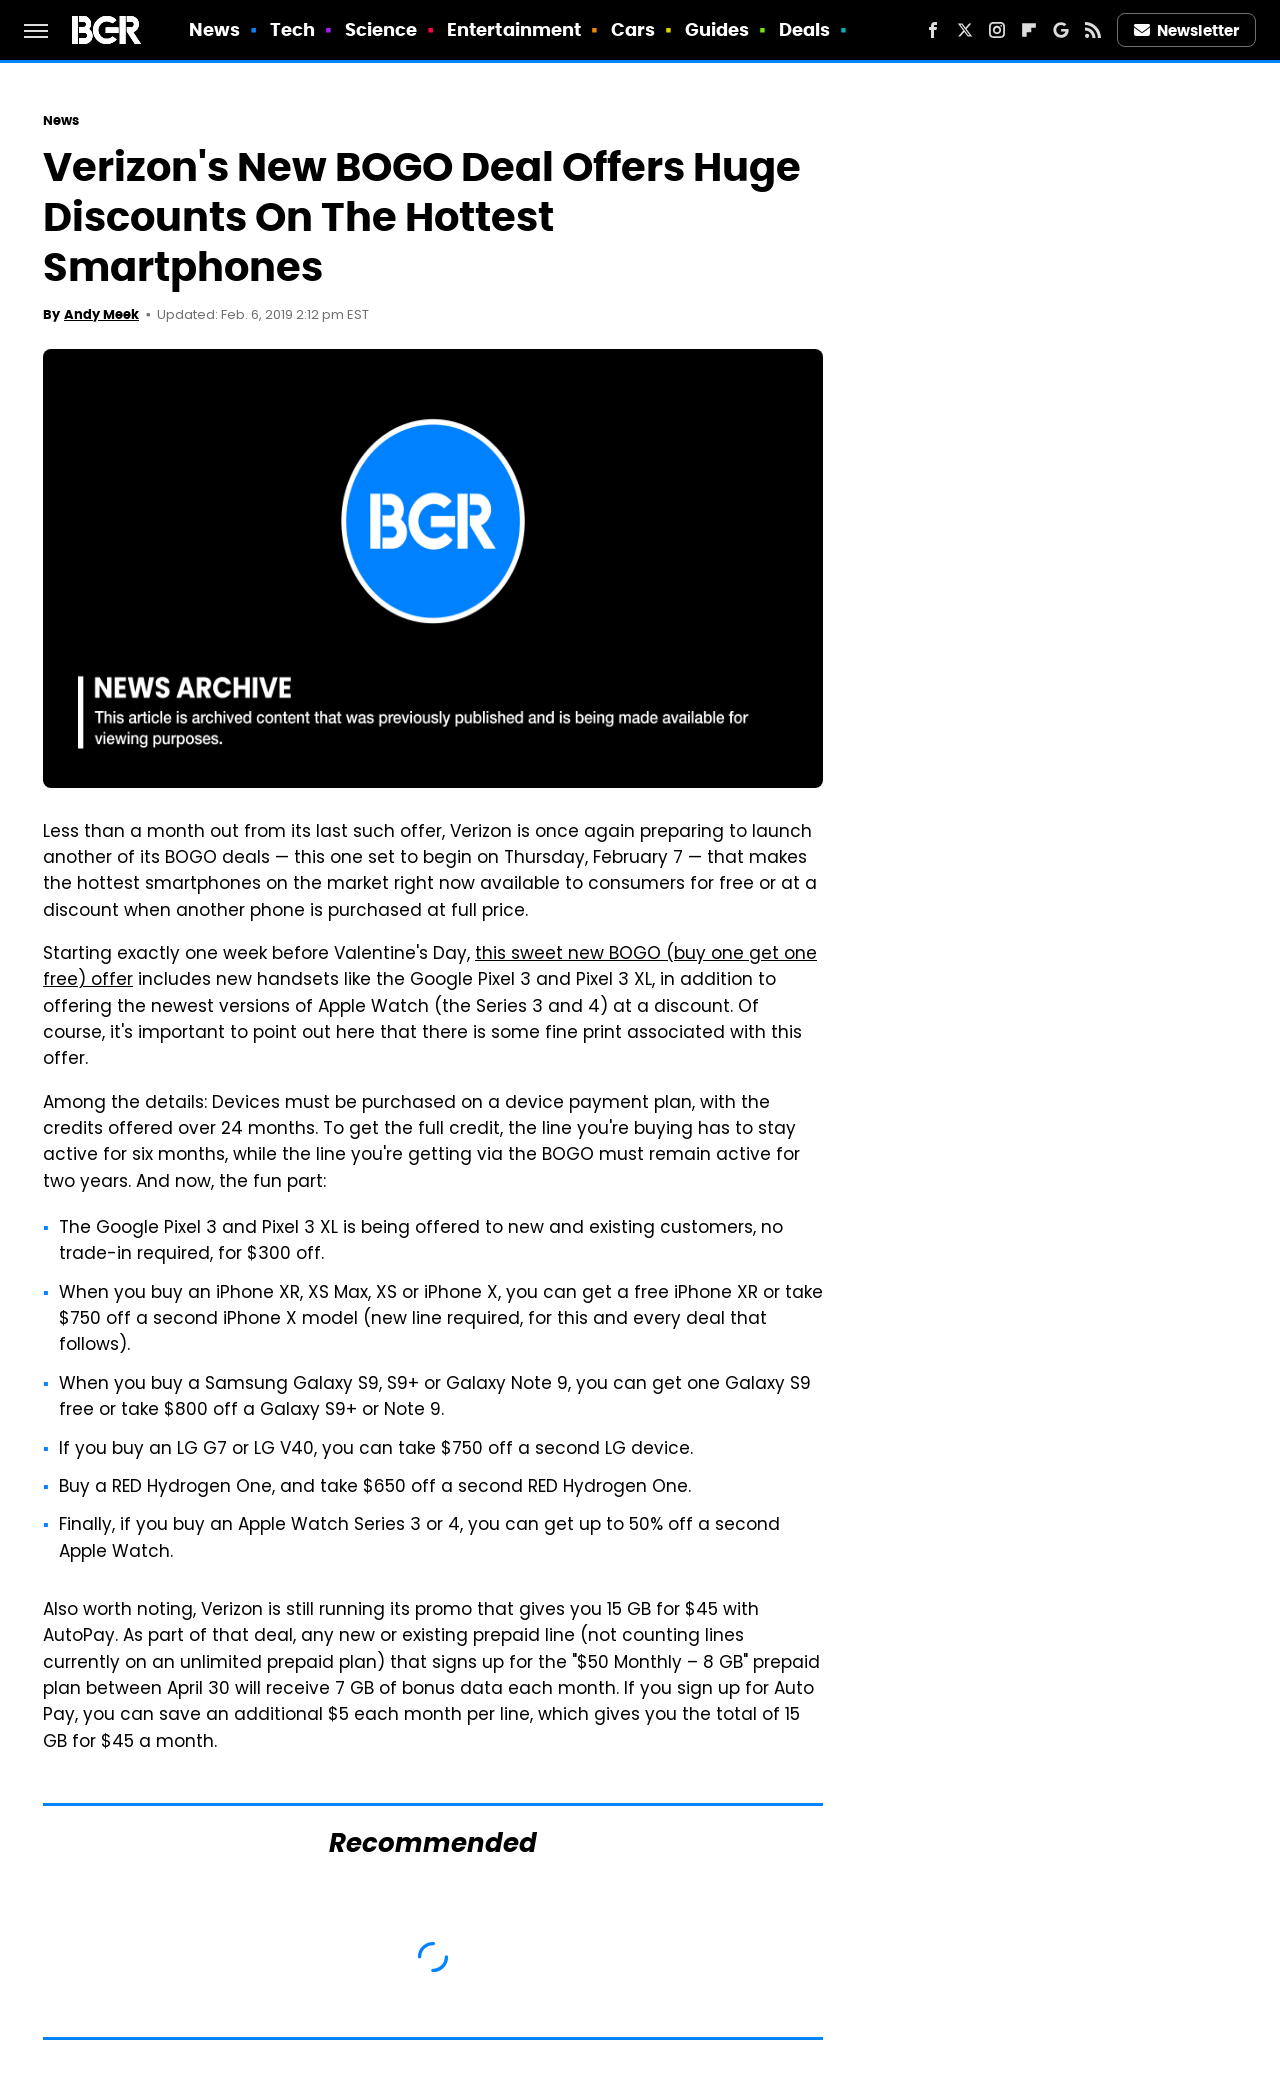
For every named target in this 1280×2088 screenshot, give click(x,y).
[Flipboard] (1029, 30)
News (214, 29)
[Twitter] (965, 30)
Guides (717, 29)
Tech (292, 29)
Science (381, 29)
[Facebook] (933, 30)
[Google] (1061, 30)
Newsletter (1187, 30)
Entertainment (514, 29)
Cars (633, 29)
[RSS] (1093, 30)
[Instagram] (997, 30)
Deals (805, 29)
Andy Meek (101, 314)
